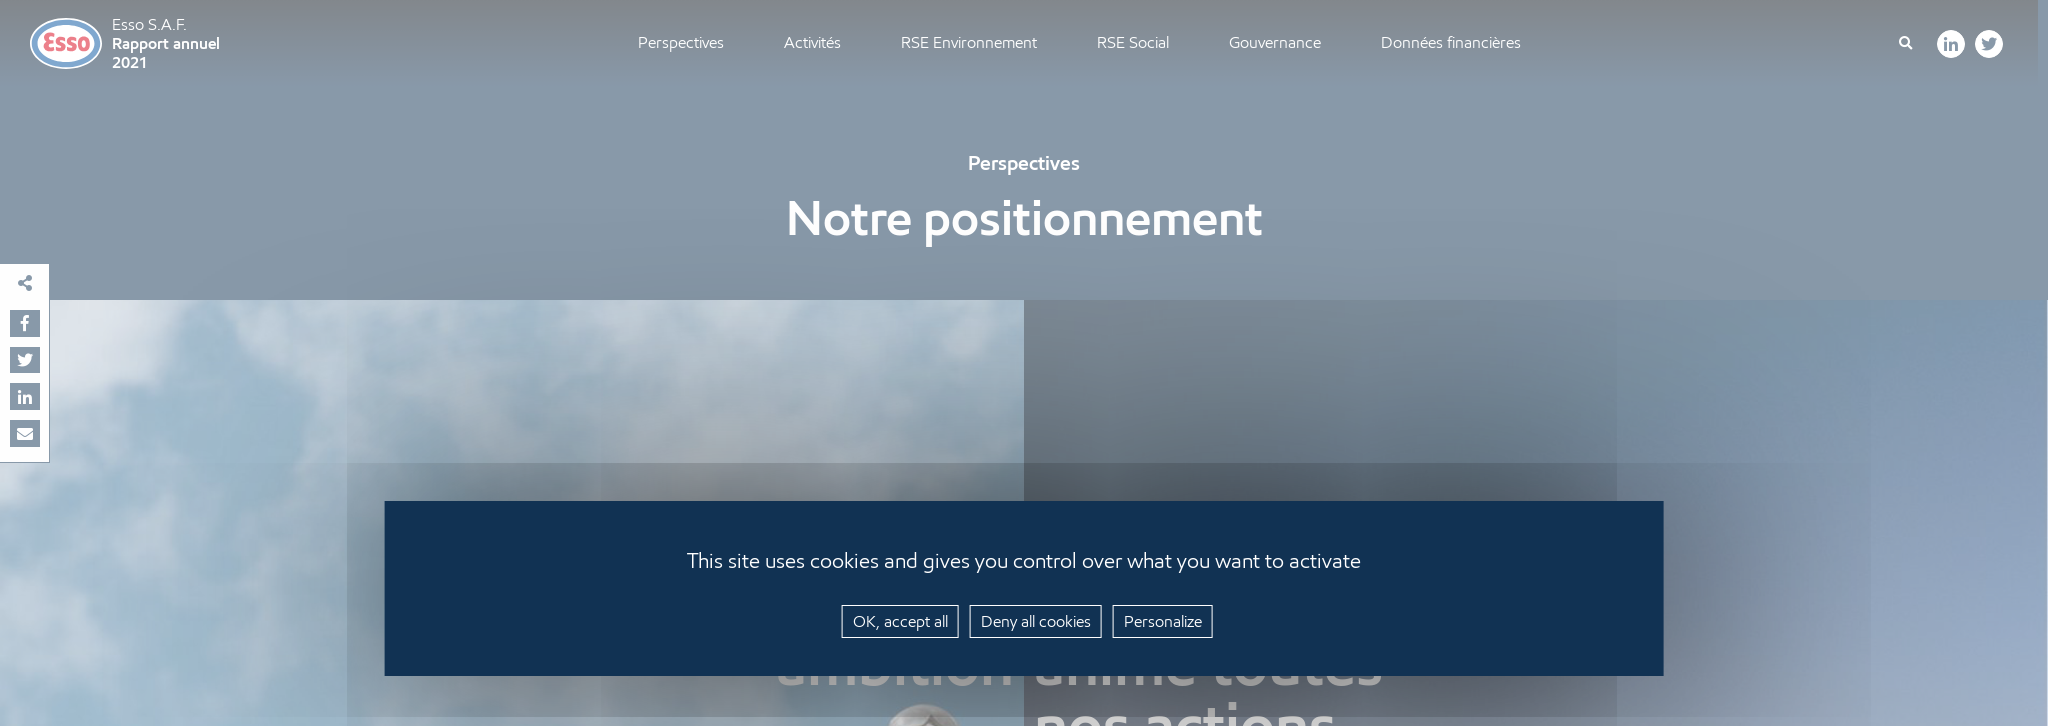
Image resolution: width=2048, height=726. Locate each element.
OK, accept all (900, 621)
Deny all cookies (1036, 621)
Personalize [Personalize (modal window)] (1163, 621)
